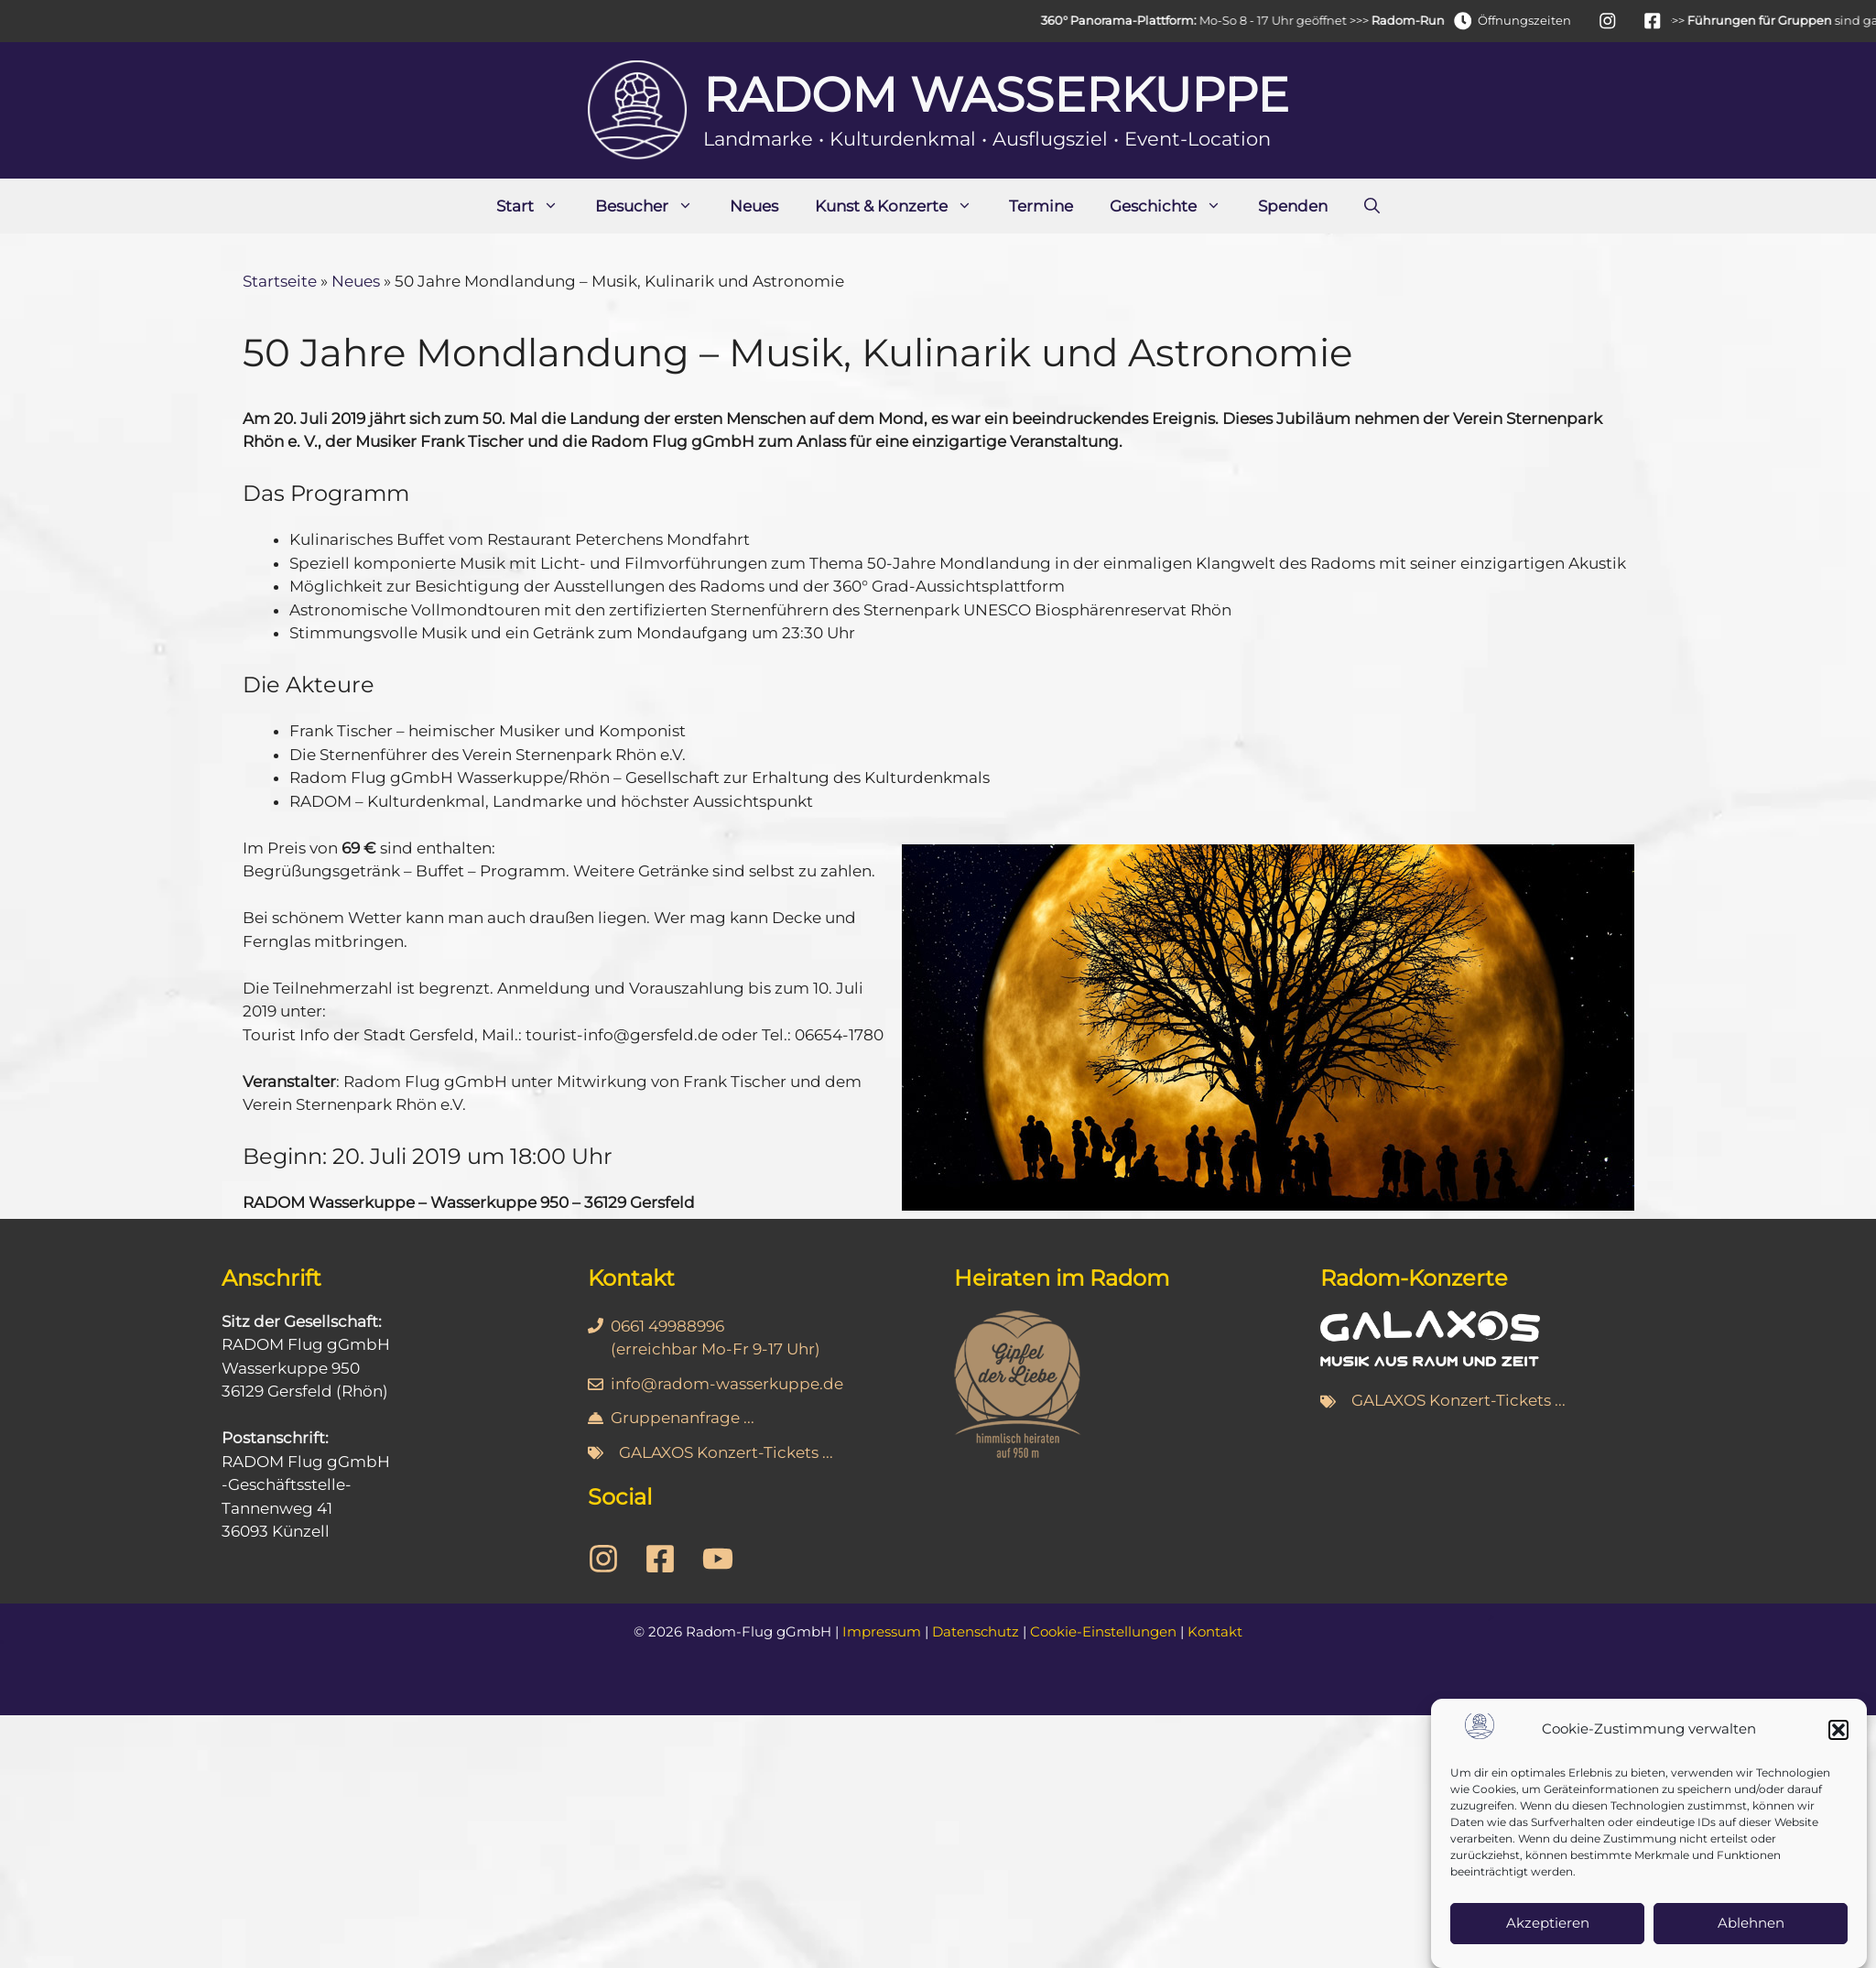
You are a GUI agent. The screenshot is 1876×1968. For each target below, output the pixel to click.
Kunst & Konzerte (903, 206)
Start (536, 206)
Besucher (653, 206)
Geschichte (1175, 206)
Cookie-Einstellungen (1103, 1631)
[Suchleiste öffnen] (1372, 206)
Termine (1041, 206)
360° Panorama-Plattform (1141, 20)
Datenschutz (975, 1631)
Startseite (280, 281)
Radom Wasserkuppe (996, 95)
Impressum (881, 1631)
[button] (1838, 1754)
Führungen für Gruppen (1783, 20)
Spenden (1293, 206)
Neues (754, 206)
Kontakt (1214, 1631)
